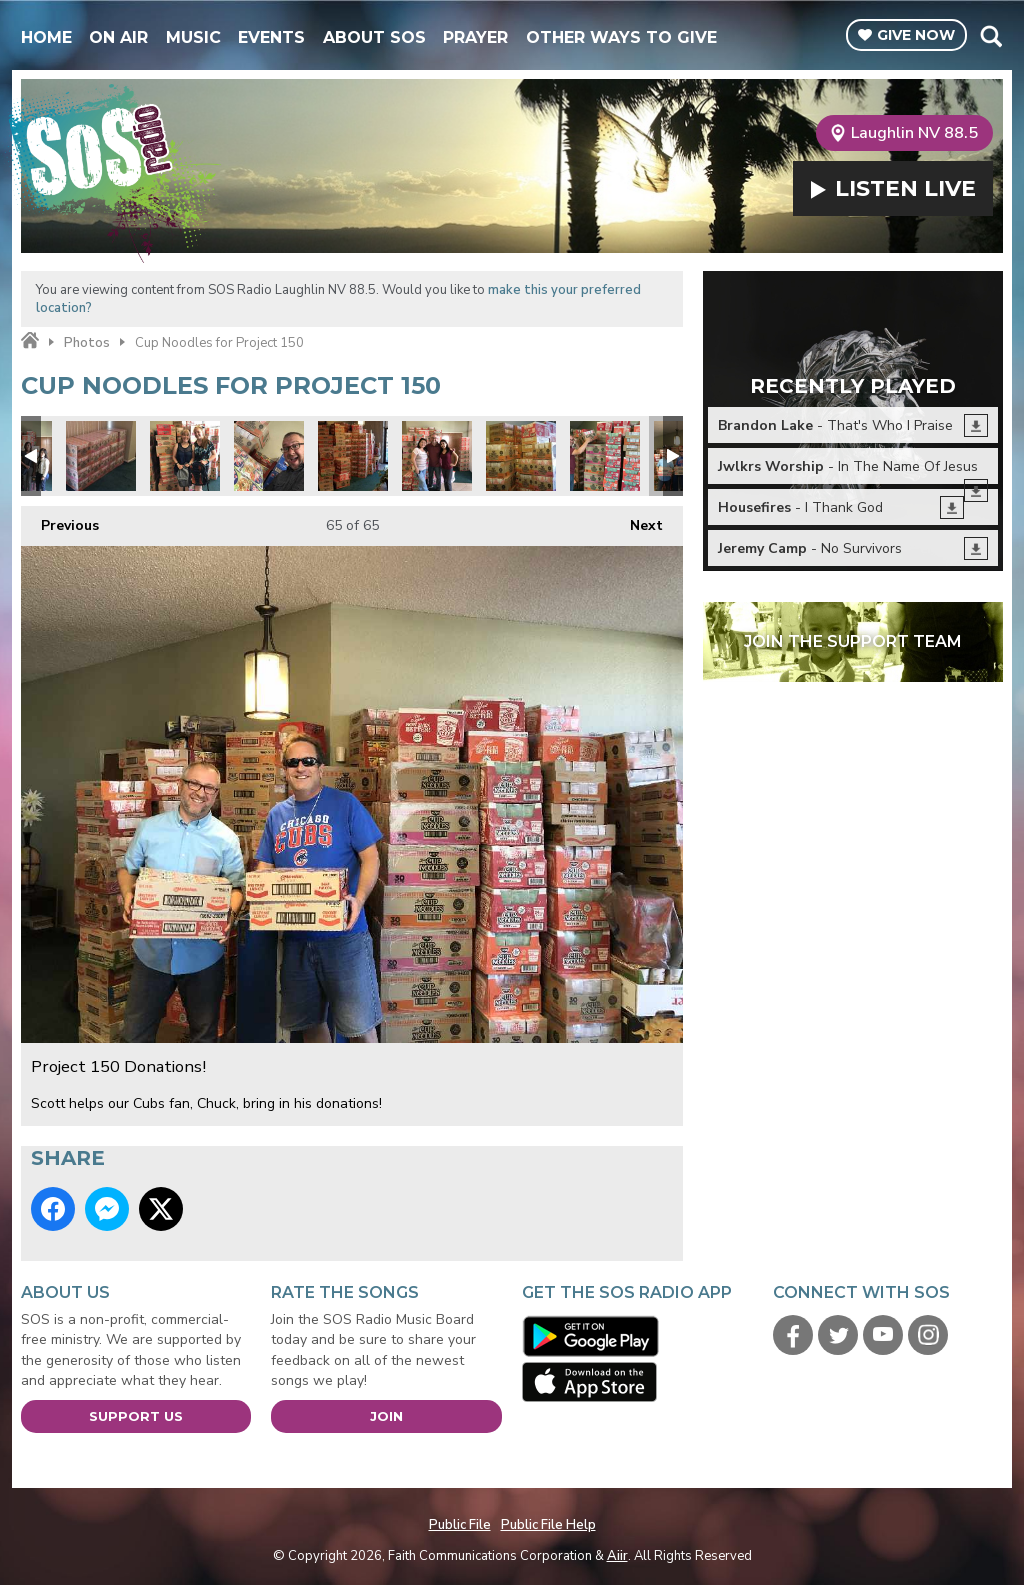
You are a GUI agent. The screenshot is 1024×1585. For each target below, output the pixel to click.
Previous (60, 520)
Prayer (475, 37)
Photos (87, 343)
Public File (460, 1525)
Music (193, 37)
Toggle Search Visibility (990, 36)
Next (636, 520)
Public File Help (548, 1525)
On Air (118, 37)
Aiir (617, 1556)
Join (386, 1416)
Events (271, 37)
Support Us (136, 1416)
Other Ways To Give (621, 37)
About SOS (374, 37)
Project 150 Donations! (101, 456)
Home (46, 37)
